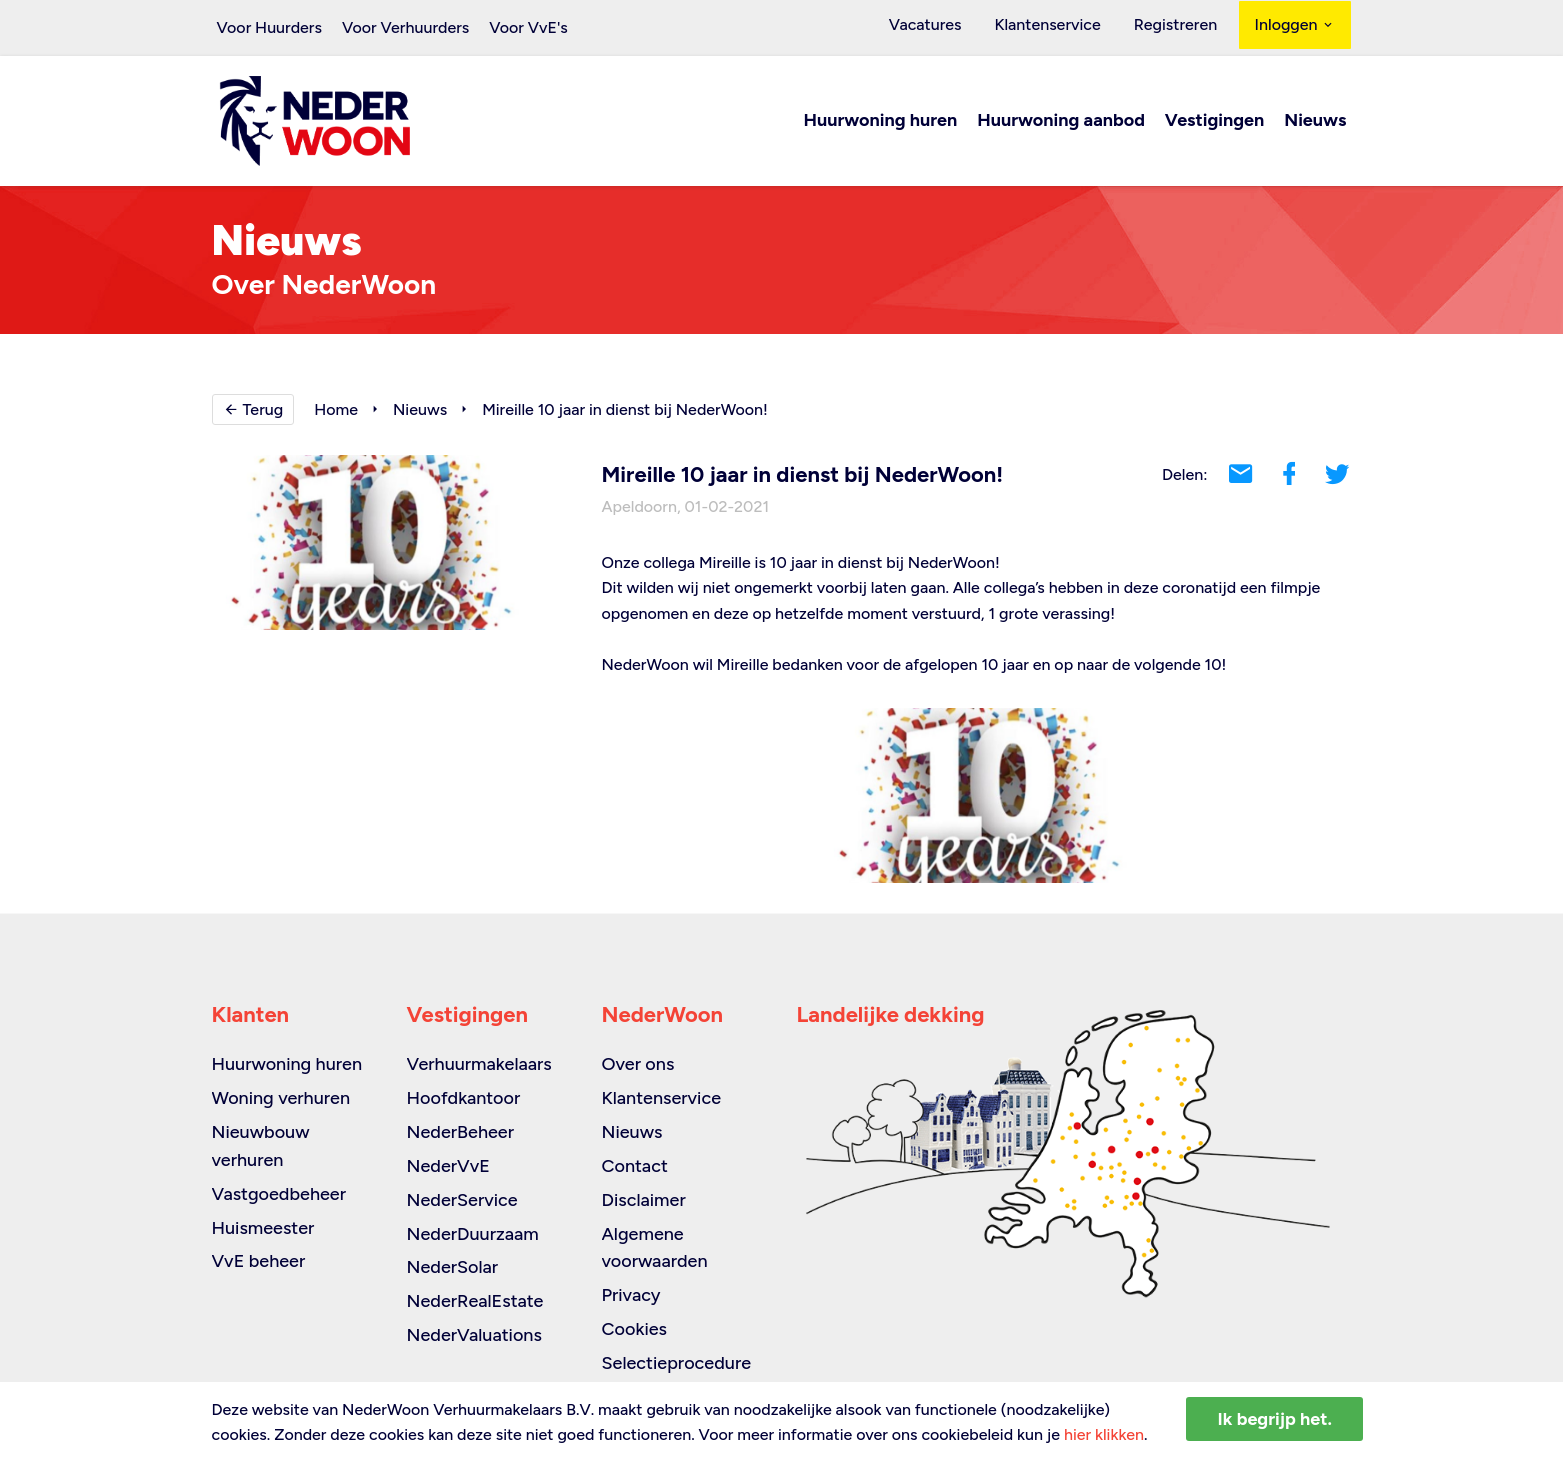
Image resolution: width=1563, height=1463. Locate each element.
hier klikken (1104, 1434)
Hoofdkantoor (464, 1098)
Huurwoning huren (881, 122)
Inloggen (1295, 27)
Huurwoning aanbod (1061, 122)
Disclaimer (644, 1200)
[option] (976, 796)
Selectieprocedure (677, 1363)
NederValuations (474, 1335)
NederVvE (448, 1166)
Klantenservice (1067, 27)
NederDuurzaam (473, 1234)
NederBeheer (461, 1132)
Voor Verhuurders (405, 27)
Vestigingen (1214, 122)
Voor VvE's (528, 27)
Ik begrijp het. (1274, 1419)
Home (336, 410)
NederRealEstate (475, 1301)
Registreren (1181, 27)
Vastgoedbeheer (279, 1194)
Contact (635, 1166)
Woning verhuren (281, 1098)
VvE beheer (259, 1261)
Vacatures (957, 27)
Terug (253, 410)
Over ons (638, 1064)
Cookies (634, 1329)
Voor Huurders (269, 27)
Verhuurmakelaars (479, 1064)
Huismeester (263, 1228)
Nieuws (1315, 122)
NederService (462, 1200)
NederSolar (453, 1267)
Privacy (631, 1295)
